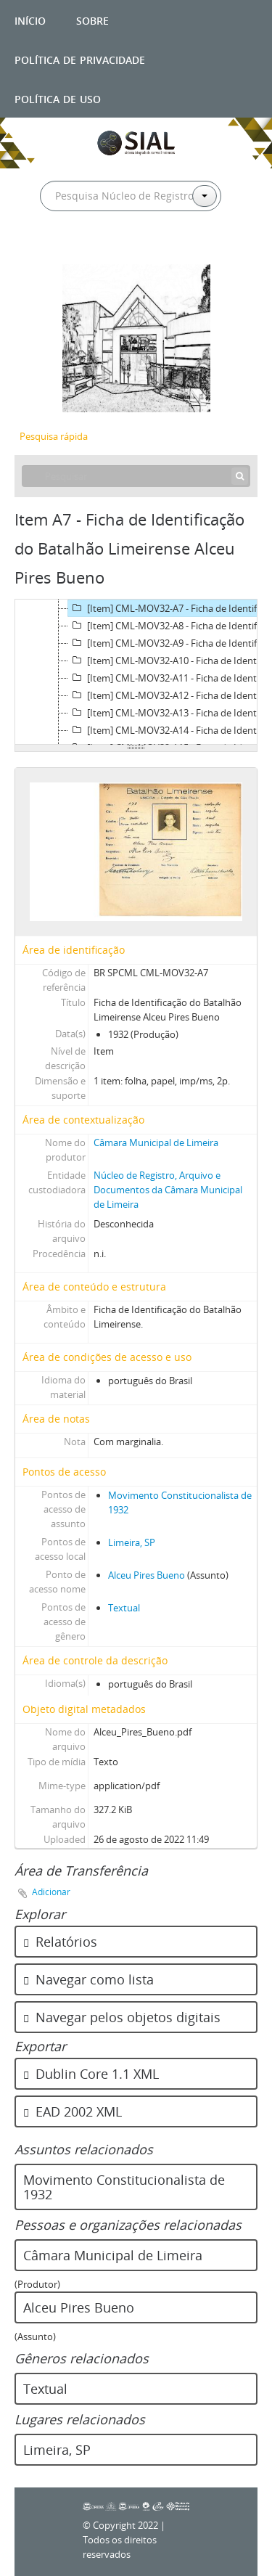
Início (30, 19)
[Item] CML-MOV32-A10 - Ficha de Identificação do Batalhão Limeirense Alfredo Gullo (169, 660)
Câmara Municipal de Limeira (156, 1142)
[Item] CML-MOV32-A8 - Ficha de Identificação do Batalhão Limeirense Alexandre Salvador (169, 625)
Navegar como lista (88, 1979)
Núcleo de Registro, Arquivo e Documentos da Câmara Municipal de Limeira (168, 1190)
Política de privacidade (80, 58)
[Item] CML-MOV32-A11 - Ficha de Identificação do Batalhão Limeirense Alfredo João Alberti (169, 678)
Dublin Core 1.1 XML (91, 2073)
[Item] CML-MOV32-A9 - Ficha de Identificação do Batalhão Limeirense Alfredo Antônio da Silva (169, 643)
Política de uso (58, 97)
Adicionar (51, 1892)
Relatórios (60, 1941)
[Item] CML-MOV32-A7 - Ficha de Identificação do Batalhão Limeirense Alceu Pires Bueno (169, 608)
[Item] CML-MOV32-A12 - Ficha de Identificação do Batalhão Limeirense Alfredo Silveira (169, 695)
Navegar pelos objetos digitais (122, 2017)
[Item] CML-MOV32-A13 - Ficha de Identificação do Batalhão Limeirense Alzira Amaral (169, 712)
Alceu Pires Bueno (146, 1575)
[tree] (136, 672)
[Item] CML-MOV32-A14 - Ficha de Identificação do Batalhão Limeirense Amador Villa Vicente (169, 730)
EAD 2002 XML (72, 2111)
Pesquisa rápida (54, 436)
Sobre (92, 19)
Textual (124, 1607)
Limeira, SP (131, 1542)
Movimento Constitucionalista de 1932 (124, 2187)
